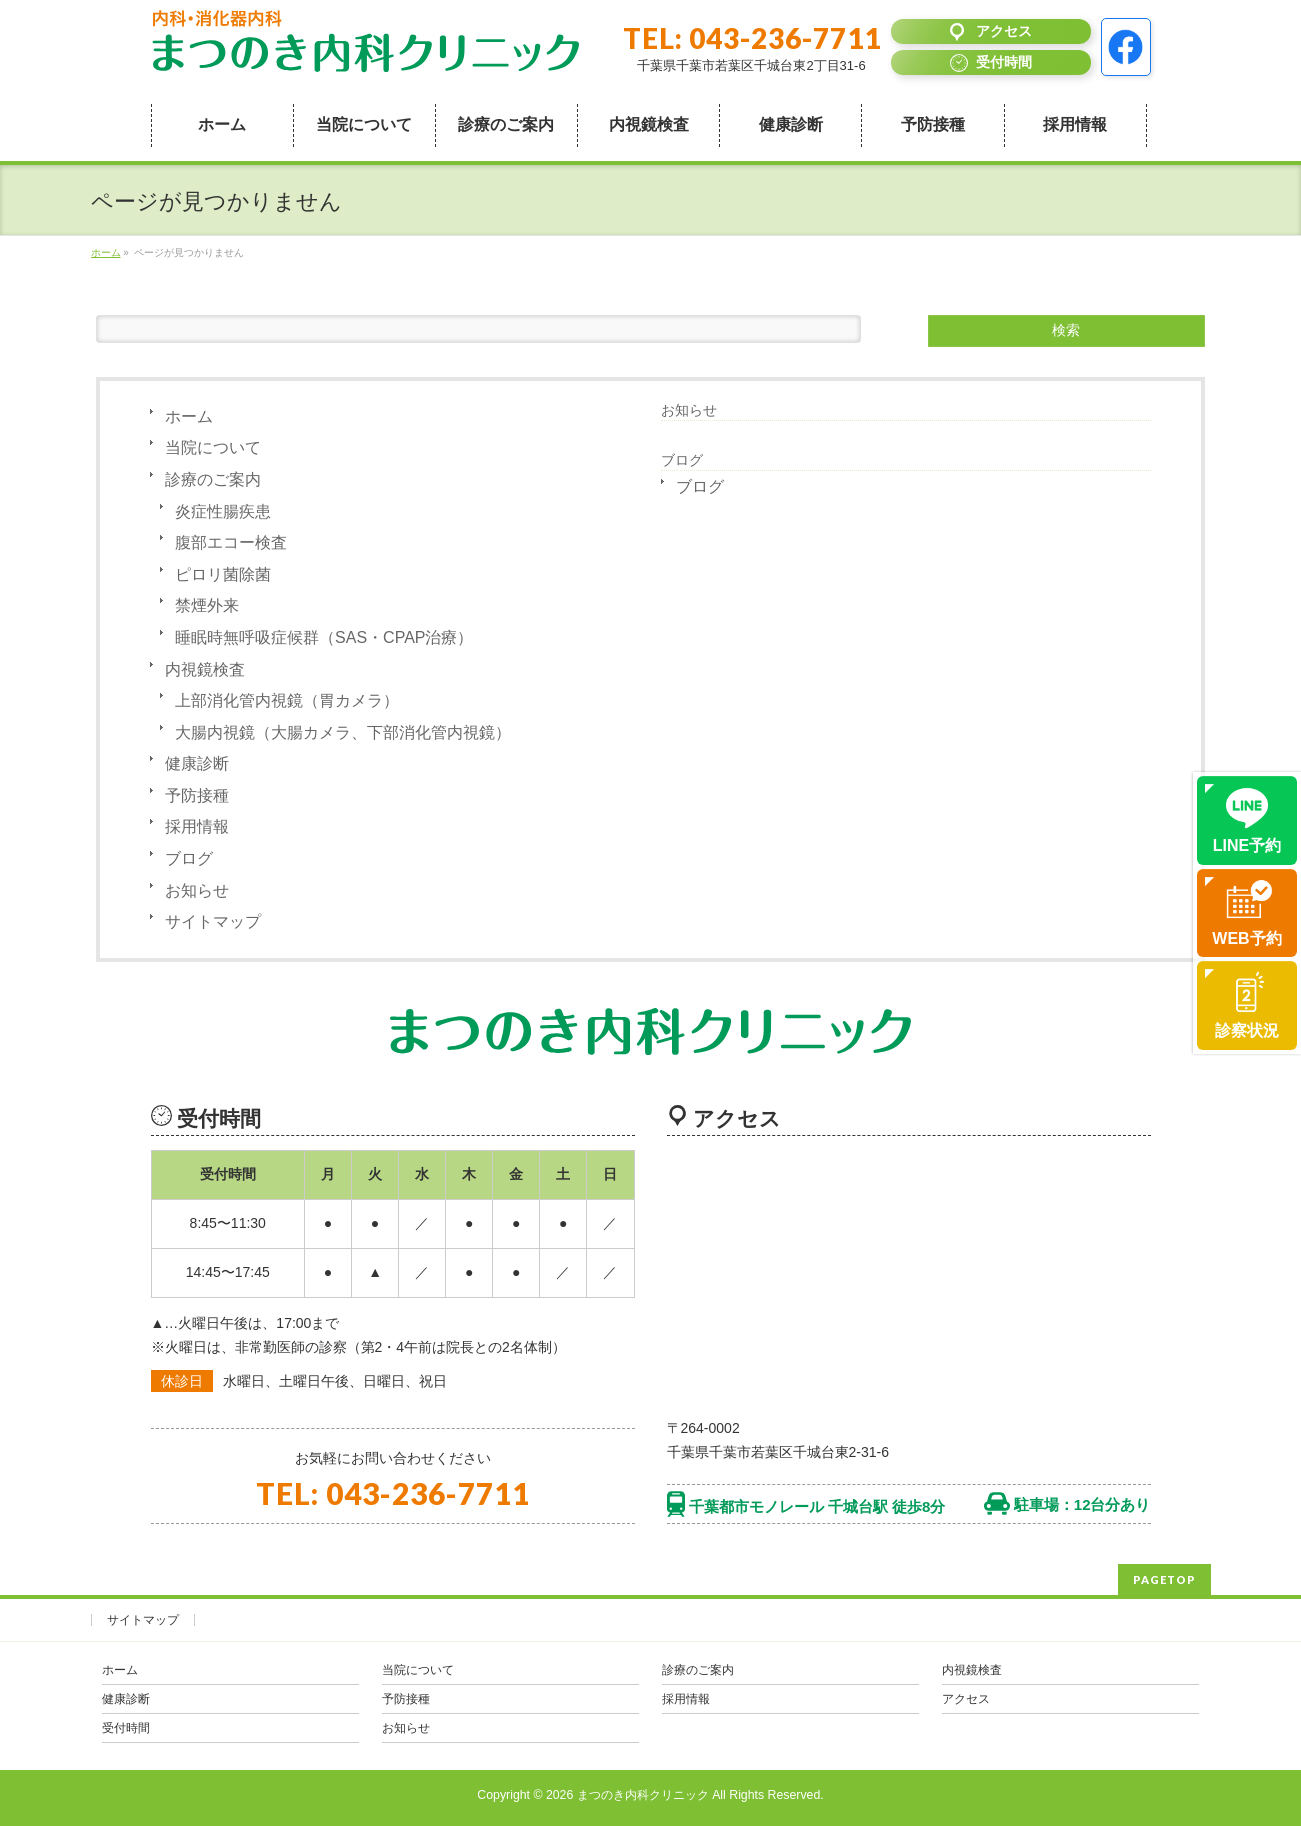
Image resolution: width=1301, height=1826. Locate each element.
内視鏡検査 (205, 669)
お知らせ (197, 890)
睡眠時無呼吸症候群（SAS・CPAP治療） (324, 637)
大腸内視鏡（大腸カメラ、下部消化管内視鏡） (343, 732)
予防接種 (197, 795)
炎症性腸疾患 (223, 511)
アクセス (966, 1699)
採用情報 (197, 826)
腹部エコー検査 (231, 542)
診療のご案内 (213, 479)
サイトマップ (213, 921)
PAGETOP (1164, 1579)
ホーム (189, 416)
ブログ (189, 858)
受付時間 (126, 1728)
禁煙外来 (207, 605)
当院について (213, 447)
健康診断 (197, 763)
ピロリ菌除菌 (223, 574)
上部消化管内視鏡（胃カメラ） (287, 700)
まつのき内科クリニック (643, 1795)
